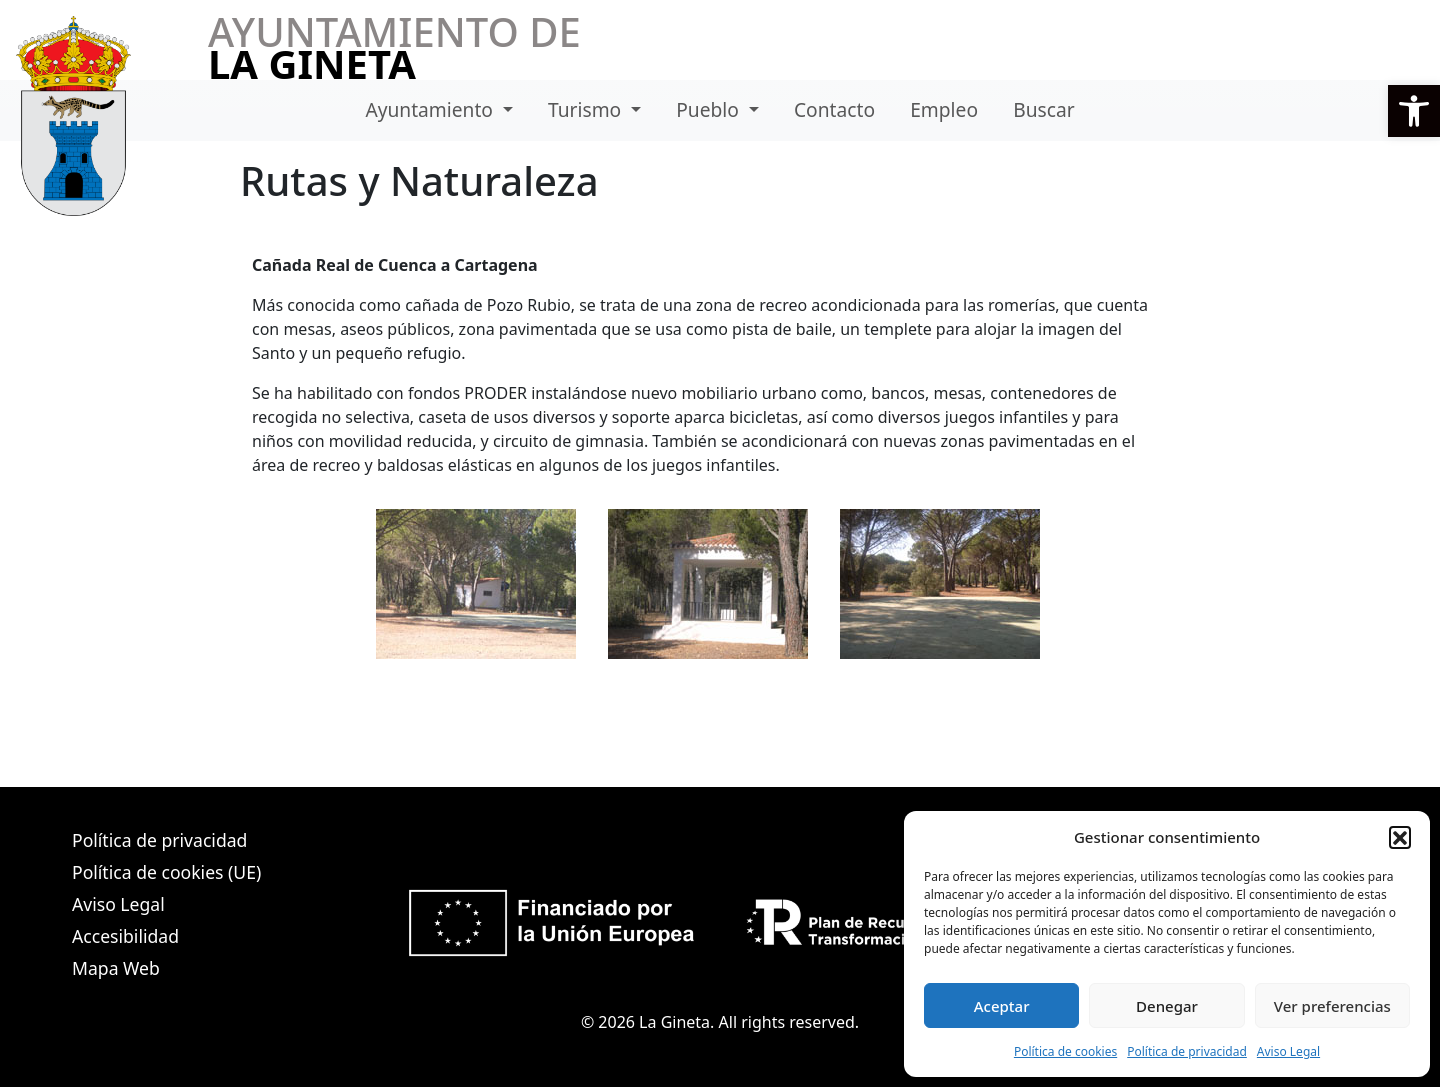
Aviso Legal (1288, 1051)
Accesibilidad (125, 936)
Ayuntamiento (431, 109)
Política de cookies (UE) (166, 872)
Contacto (834, 109)
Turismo (587, 109)
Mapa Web (116, 968)
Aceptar (1002, 1006)
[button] (1414, 111)
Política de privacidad (1187, 1051)
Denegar (1167, 1006)
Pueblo (710, 109)
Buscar (1043, 109)
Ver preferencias (1332, 1006)
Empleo (944, 109)
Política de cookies (1065, 1051)
